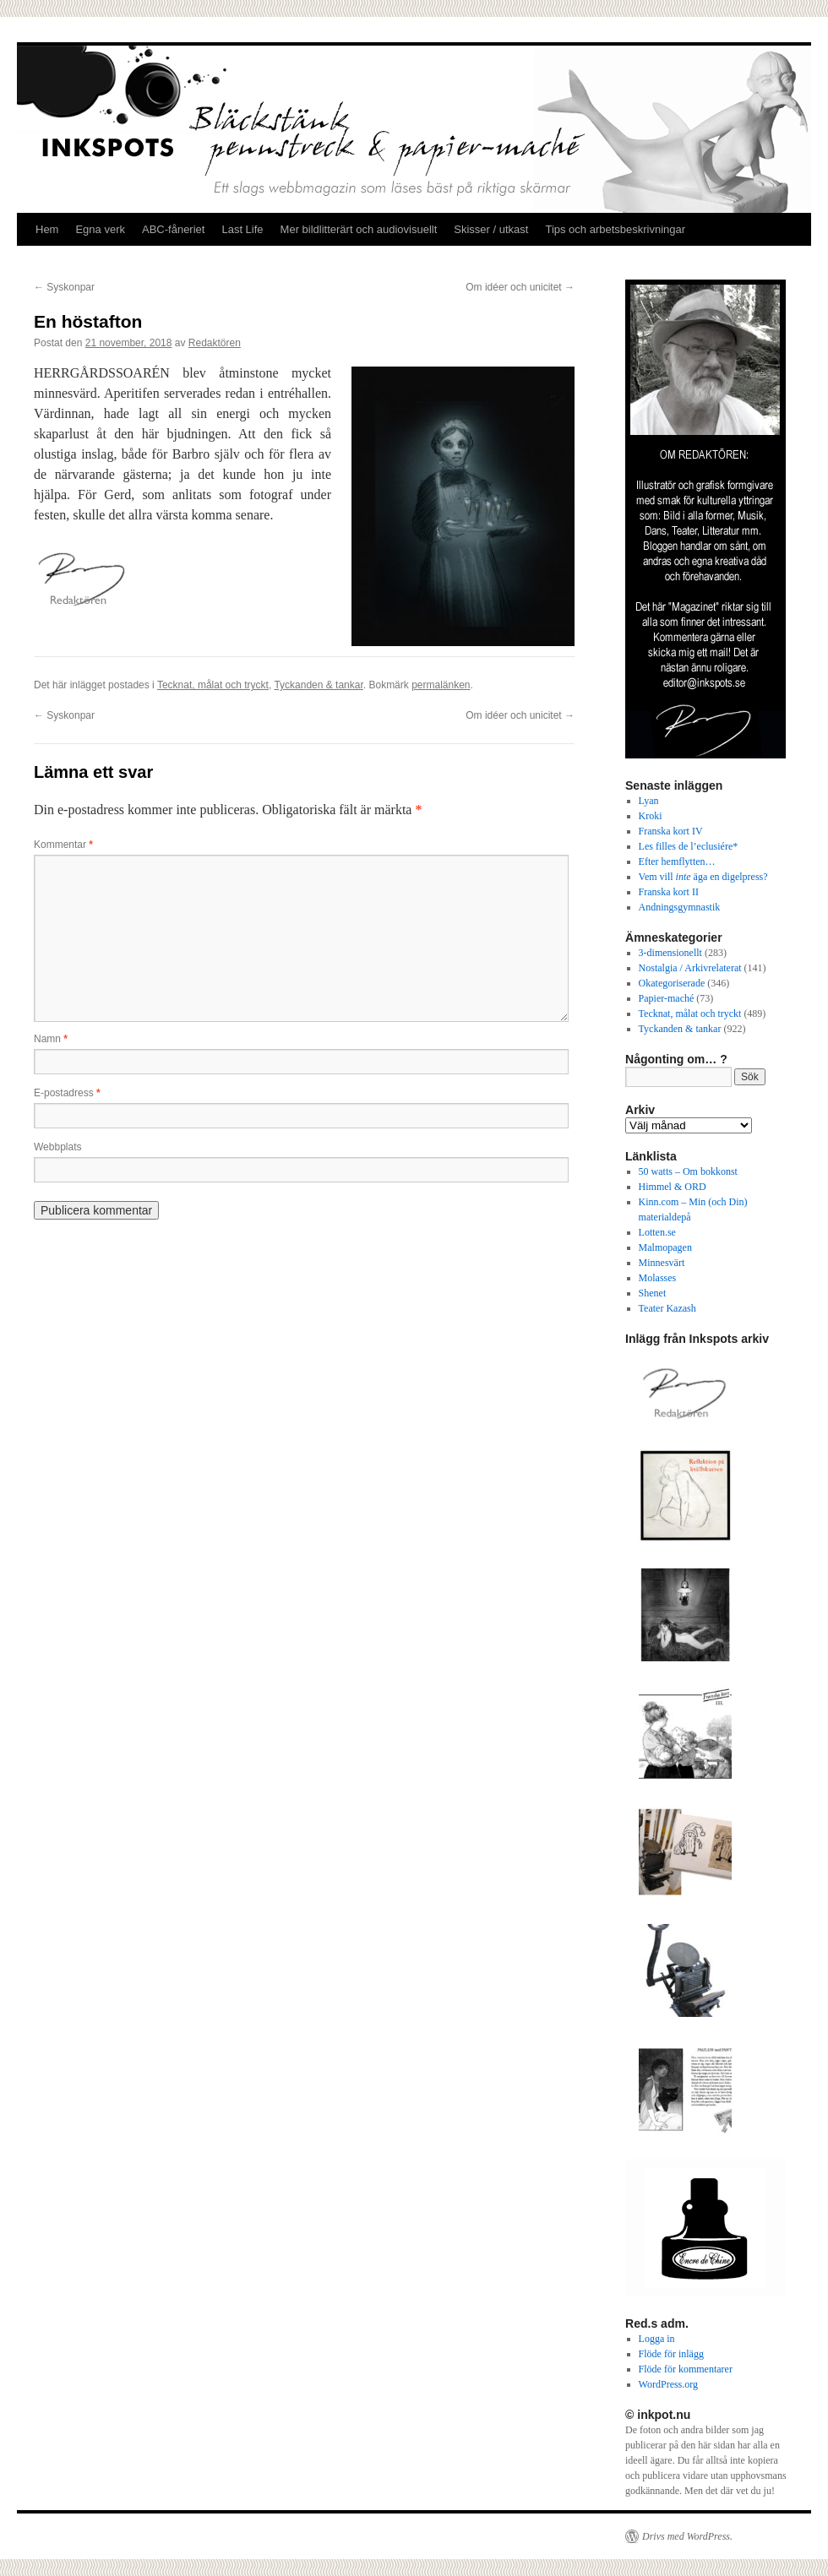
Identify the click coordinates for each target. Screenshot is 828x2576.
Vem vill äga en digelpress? (703, 877)
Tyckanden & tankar (318, 685)
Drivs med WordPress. (687, 2536)
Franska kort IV (671, 831)
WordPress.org (668, 2384)
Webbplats (57, 1147)
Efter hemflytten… (677, 861)
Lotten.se (657, 1232)
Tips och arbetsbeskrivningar (615, 229)
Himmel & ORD (672, 1187)
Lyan (649, 801)
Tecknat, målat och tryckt (213, 685)
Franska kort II (669, 892)
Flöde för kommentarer (686, 2369)
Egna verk (100, 229)
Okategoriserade (672, 983)
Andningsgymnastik (680, 907)
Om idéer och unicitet (520, 287)
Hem (46, 229)
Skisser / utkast (491, 229)
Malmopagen (665, 1247)
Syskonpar (64, 287)
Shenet (653, 1293)
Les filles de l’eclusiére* (688, 846)
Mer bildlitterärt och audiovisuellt (359, 229)
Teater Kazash (667, 1308)
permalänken (440, 685)
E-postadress (67, 1093)
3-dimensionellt (670, 953)
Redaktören (214, 343)
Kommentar (63, 845)
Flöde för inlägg (671, 2354)
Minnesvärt (662, 1263)
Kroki (650, 816)
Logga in (657, 2339)
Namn (51, 1039)
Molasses (658, 1278)
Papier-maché (667, 998)
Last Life (242, 229)
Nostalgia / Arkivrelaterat (690, 968)
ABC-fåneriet (173, 229)
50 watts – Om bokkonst (688, 1171)
